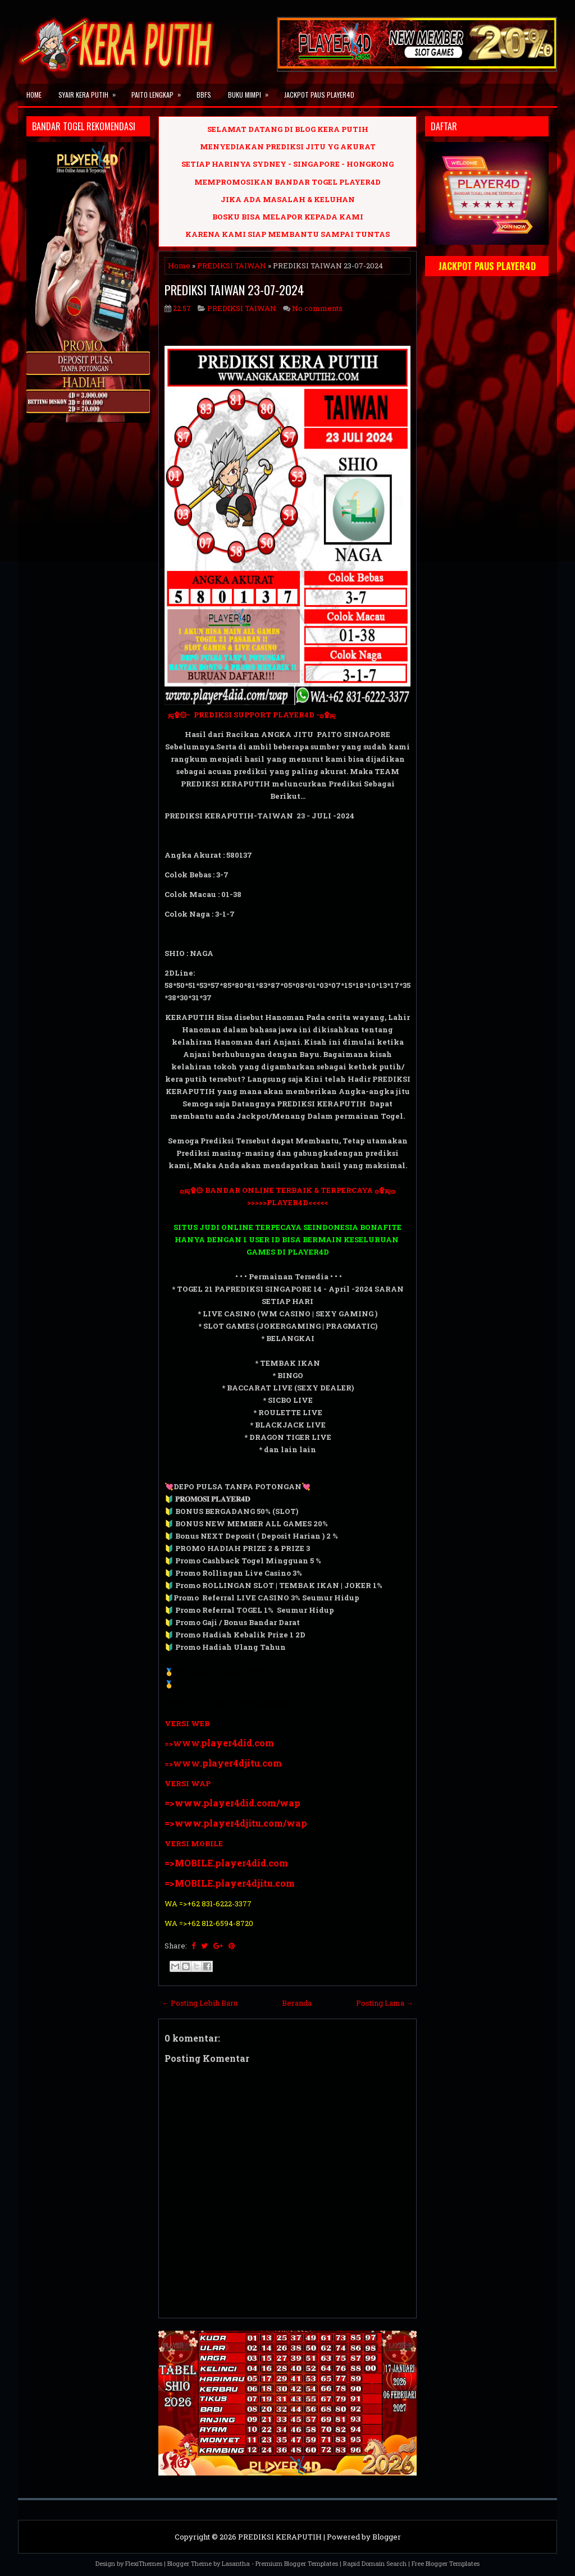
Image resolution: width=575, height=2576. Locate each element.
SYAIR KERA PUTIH (90, 91)
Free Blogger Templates (446, 2563)
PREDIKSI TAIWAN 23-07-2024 (234, 289)
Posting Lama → (384, 2003)
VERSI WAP (188, 1783)
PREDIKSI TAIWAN (231, 265)
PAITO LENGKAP (159, 91)
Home (34, 94)
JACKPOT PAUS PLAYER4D (319, 94)
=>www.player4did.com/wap (232, 1803)
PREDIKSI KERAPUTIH (280, 2537)
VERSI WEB (187, 1723)
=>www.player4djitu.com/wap (236, 1823)
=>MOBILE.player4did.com (226, 1863)
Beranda (297, 2003)
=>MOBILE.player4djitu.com (230, 1883)
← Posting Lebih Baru (200, 2003)
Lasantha (236, 2563)
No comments (317, 308)
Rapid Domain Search (375, 2563)
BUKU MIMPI (252, 91)
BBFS (204, 94)
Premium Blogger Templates (296, 2563)
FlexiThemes (143, 2563)
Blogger (386, 2537)
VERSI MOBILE (194, 1843)
